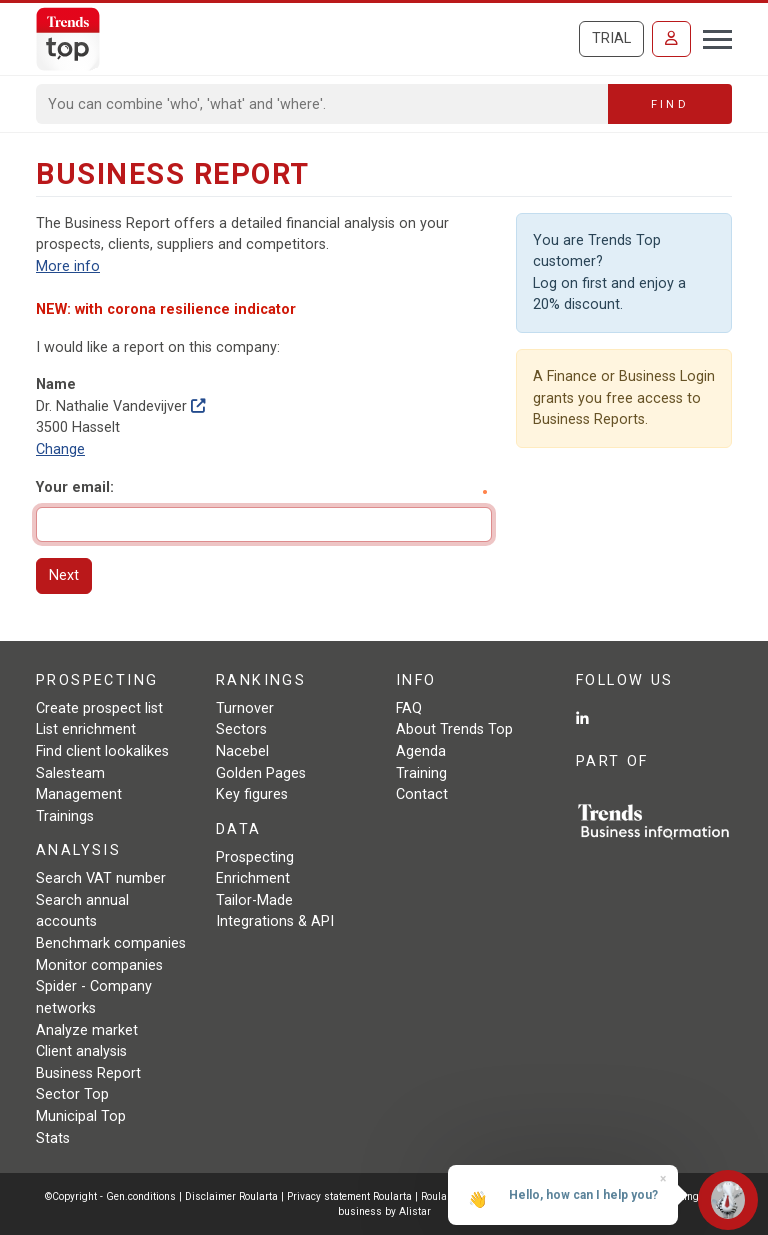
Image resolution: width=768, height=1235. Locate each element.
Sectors (241, 729)
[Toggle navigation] (711, 37)
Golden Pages (261, 773)
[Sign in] (671, 39)
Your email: (75, 487)
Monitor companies (99, 965)
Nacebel (242, 751)
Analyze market (87, 1030)
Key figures (252, 794)
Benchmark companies (111, 943)
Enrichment (253, 878)
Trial (611, 38)
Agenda (421, 751)
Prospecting (255, 857)
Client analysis (81, 1051)
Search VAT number (101, 878)
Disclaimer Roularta (231, 1196)
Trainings (65, 816)
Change (60, 449)
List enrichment (86, 729)
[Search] (322, 104)
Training (421, 773)
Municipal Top (81, 1116)
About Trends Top (454, 729)
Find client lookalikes (102, 751)
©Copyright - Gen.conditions (110, 1196)
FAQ (409, 708)
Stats (53, 1138)
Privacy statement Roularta (349, 1196)
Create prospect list (99, 708)
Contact (422, 794)
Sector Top (72, 1094)
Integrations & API (275, 921)
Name (56, 384)
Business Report (88, 1073)
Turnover (245, 708)
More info (68, 266)
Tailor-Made (254, 900)
